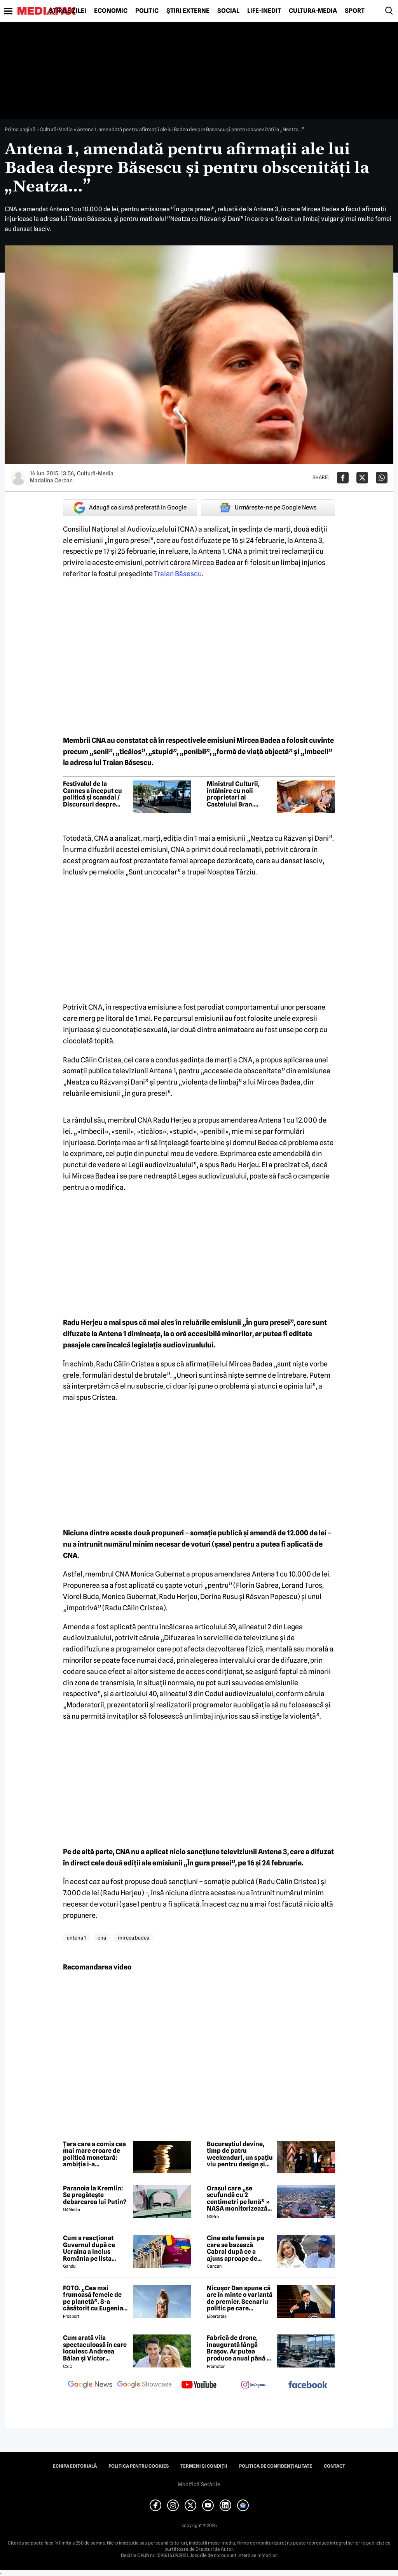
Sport (355, 11)
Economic (110, 11)
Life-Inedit (264, 11)
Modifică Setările (199, 2484)
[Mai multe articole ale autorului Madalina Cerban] (18, 477)
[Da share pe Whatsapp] (382, 477)
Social (228, 11)
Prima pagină (20, 129)
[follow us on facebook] (308, 2385)
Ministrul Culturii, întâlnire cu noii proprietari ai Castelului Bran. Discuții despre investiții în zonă (233, 794)
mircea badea (133, 1938)
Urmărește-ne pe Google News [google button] (268, 507)
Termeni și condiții (203, 2466)
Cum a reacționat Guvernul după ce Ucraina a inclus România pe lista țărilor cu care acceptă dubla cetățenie (89, 2248)
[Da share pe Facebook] (343, 477)
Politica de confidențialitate (275, 2466)
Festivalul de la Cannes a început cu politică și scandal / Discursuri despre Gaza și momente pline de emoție (92, 794)
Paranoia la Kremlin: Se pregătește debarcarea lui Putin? (94, 2195)
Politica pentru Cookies (138, 2466)
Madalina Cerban (51, 480)
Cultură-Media (313, 11)
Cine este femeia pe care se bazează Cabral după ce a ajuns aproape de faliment (235, 2248)
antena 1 (76, 1938)
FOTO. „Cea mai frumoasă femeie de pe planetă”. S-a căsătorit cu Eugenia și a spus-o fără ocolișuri (93, 2298)
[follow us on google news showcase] (144, 2385)
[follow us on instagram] (253, 2385)
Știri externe (187, 11)
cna (102, 1938)
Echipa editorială (75, 2466)
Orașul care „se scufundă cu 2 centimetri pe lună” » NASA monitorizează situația (238, 2198)
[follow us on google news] (90, 2385)
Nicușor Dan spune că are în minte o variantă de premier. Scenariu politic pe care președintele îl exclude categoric (239, 2298)
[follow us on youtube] (199, 2385)
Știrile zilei (67, 11)
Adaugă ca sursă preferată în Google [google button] (130, 508)
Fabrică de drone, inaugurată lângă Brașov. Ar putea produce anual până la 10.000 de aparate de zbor (239, 2348)
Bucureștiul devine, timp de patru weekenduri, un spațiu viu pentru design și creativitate (240, 2154)
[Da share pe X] (362, 477)
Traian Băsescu (178, 574)
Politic (147, 11)
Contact (334, 2466)
